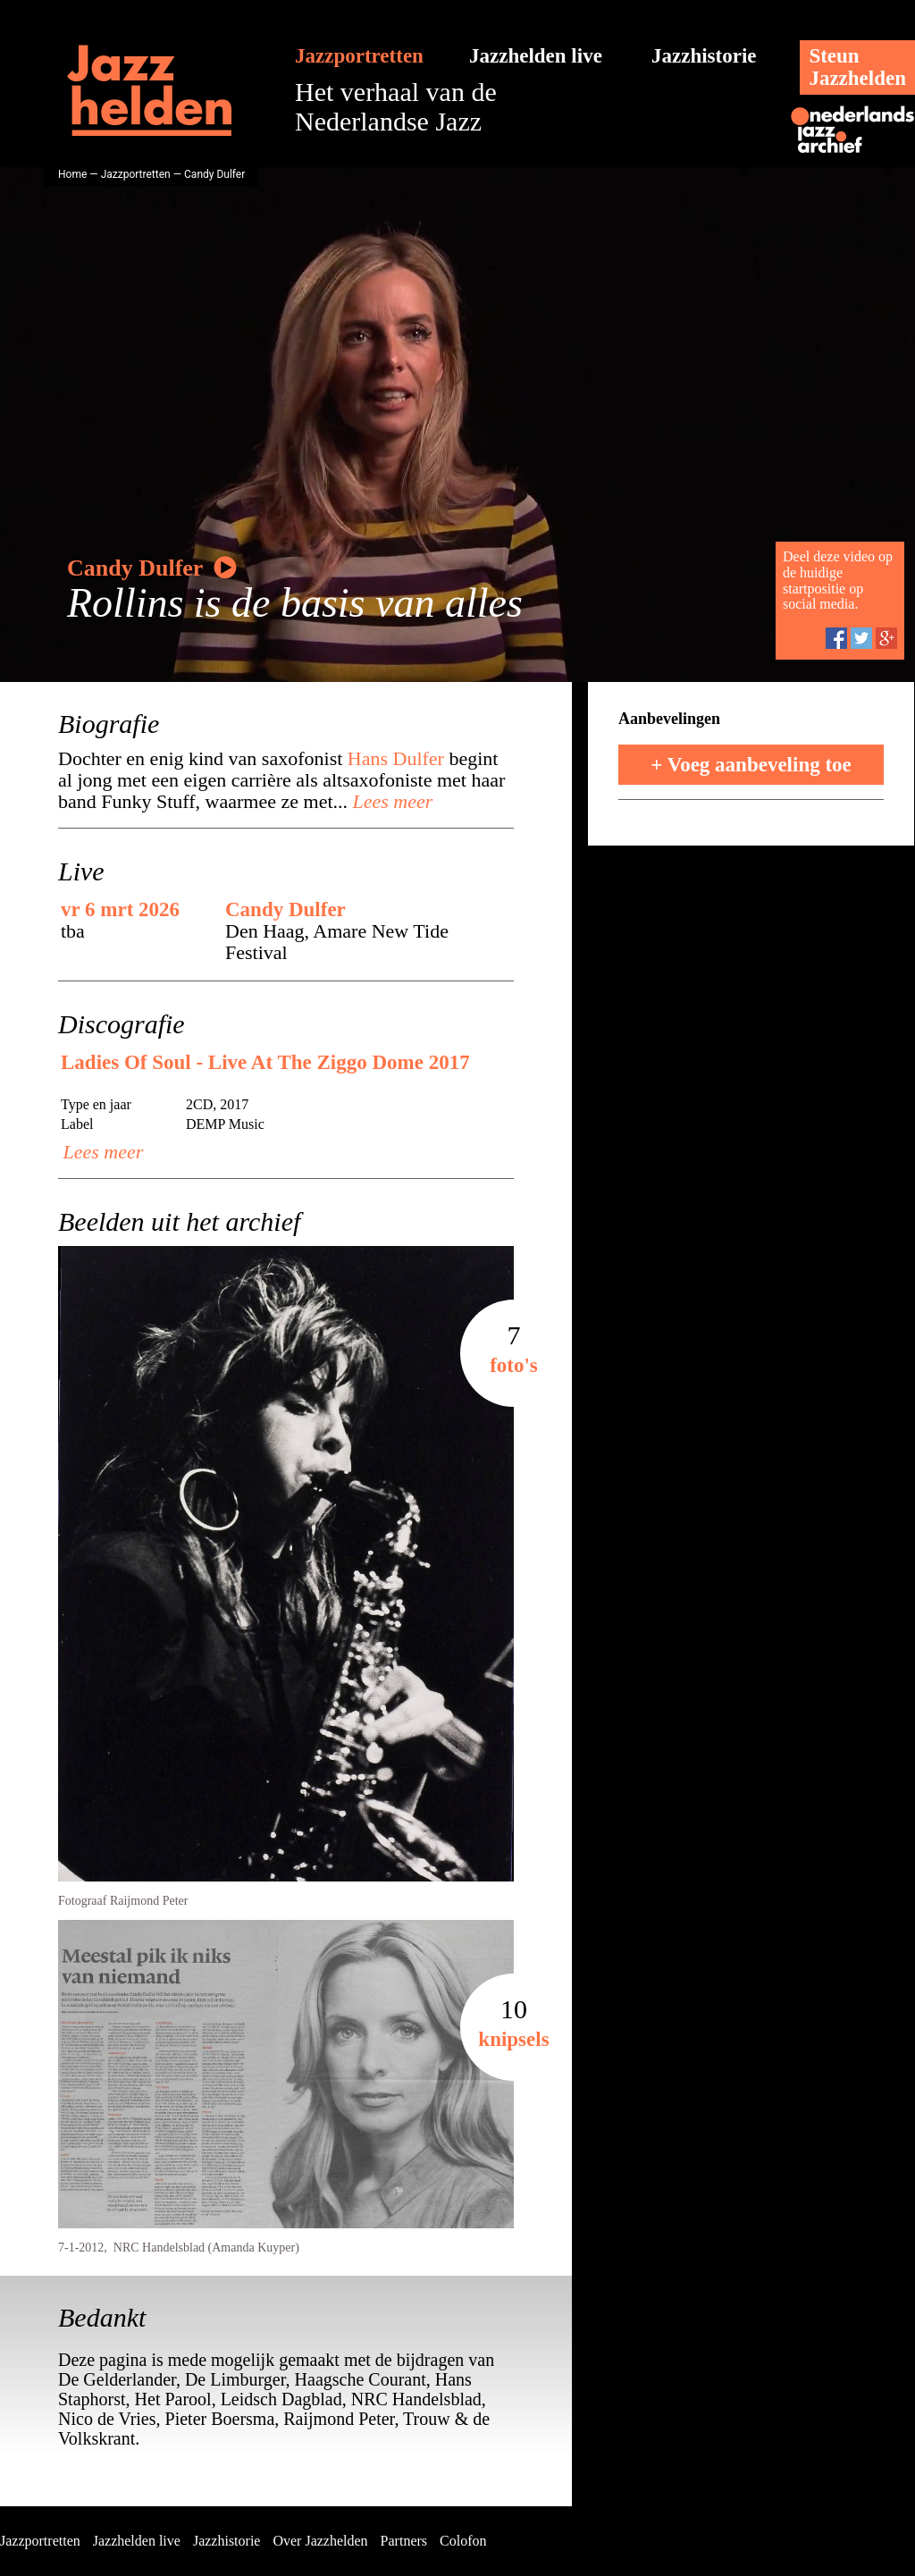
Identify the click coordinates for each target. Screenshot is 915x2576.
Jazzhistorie (704, 56)
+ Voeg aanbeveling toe (751, 764)
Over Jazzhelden (320, 2540)
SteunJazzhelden (857, 67)
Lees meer (390, 801)
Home (72, 174)
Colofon (463, 2540)
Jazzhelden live (535, 56)
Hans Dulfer (396, 758)
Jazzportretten (359, 56)
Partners (404, 2540)
